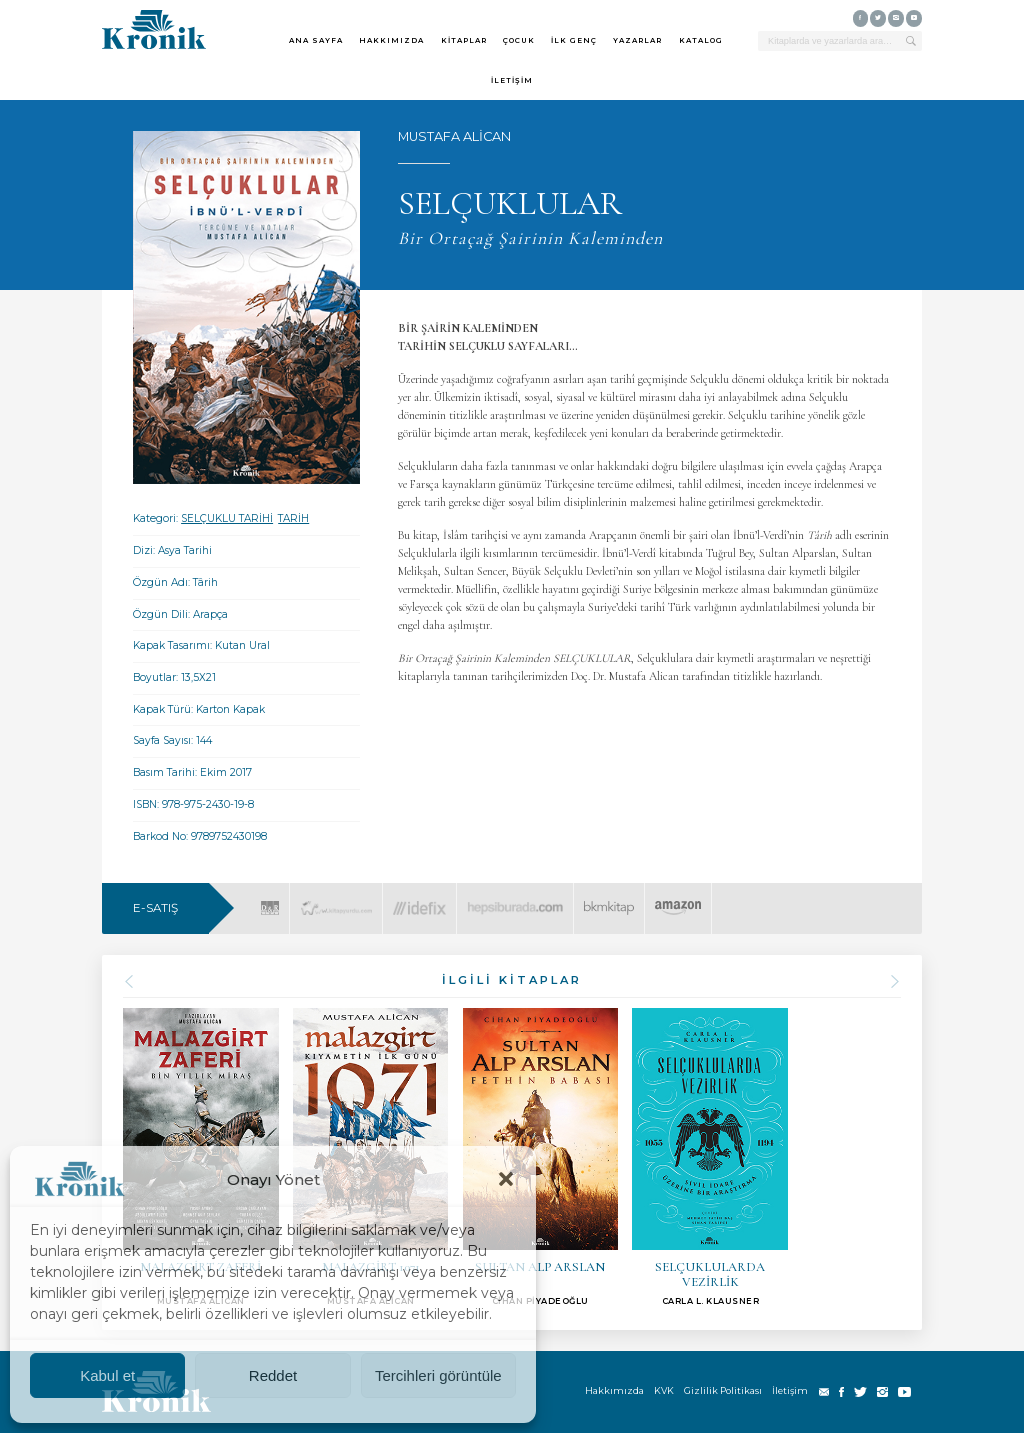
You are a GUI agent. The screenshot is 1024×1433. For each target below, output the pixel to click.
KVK (664, 1390)
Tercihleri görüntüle (438, 1375)
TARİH (293, 518)
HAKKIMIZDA (391, 40)
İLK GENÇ (574, 40)
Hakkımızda (614, 1390)
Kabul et (107, 1375)
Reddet (273, 1375)
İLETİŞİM (512, 80)
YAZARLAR (637, 40)
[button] (506, 1179)
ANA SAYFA (316, 40)
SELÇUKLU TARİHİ (227, 518)
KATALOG (701, 40)
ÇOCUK (519, 40)
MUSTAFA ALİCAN (454, 136)
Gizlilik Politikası (723, 1390)
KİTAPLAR (464, 40)
